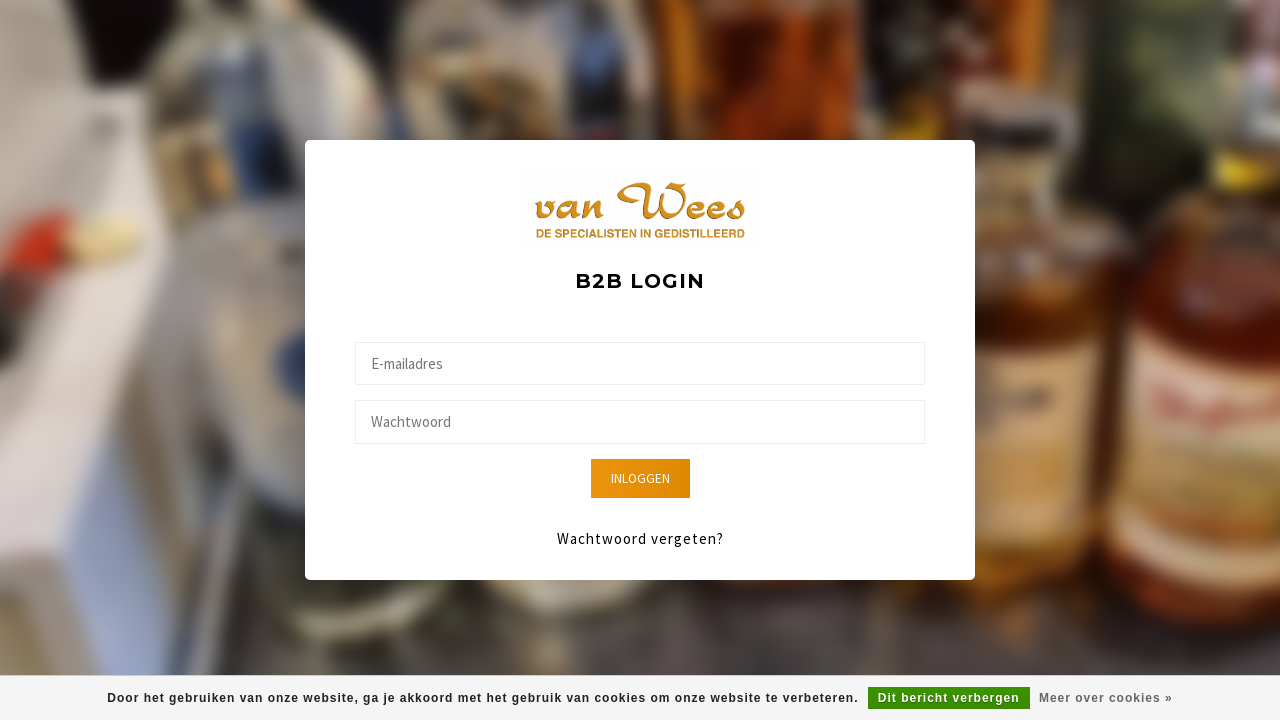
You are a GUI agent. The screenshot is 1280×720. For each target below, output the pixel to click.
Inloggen (640, 478)
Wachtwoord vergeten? (640, 538)
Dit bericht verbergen (949, 698)
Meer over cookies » (1106, 698)
